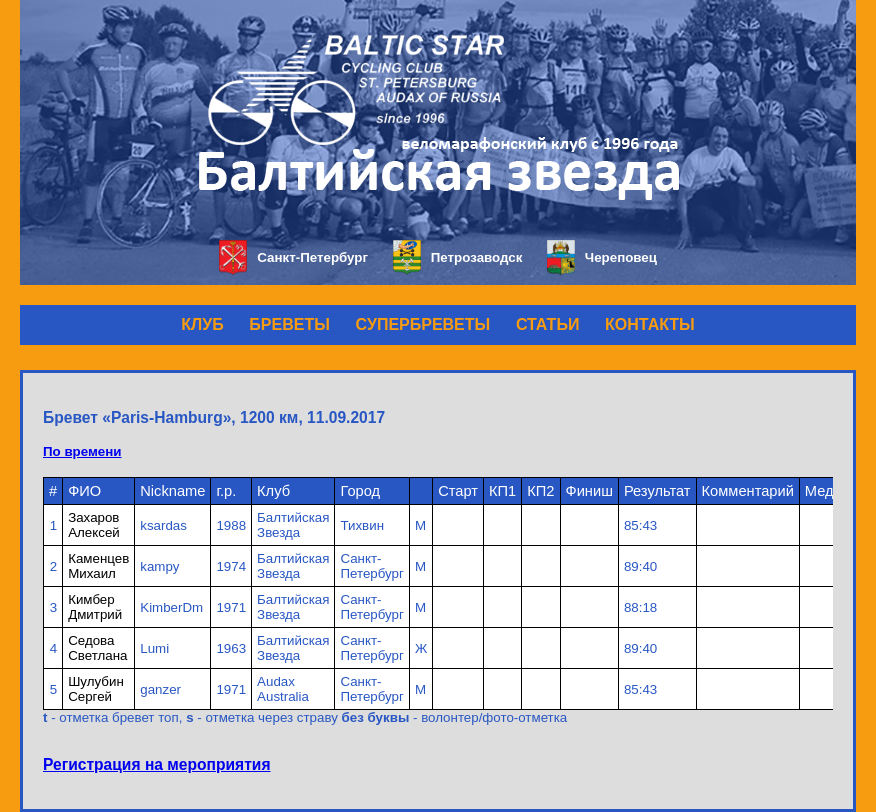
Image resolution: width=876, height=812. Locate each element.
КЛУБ (202, 324)
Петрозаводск (457, 257)
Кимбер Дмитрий (95, 607)
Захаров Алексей (94, 525)
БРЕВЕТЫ (289, 324)
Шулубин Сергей (96, 689)
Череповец (602, 257)
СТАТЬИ (547, 324)
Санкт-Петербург (293, 257)
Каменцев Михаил (98, 566)
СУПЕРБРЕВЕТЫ (423, 324)
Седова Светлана (97, 648)
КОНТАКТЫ (650, 324)
